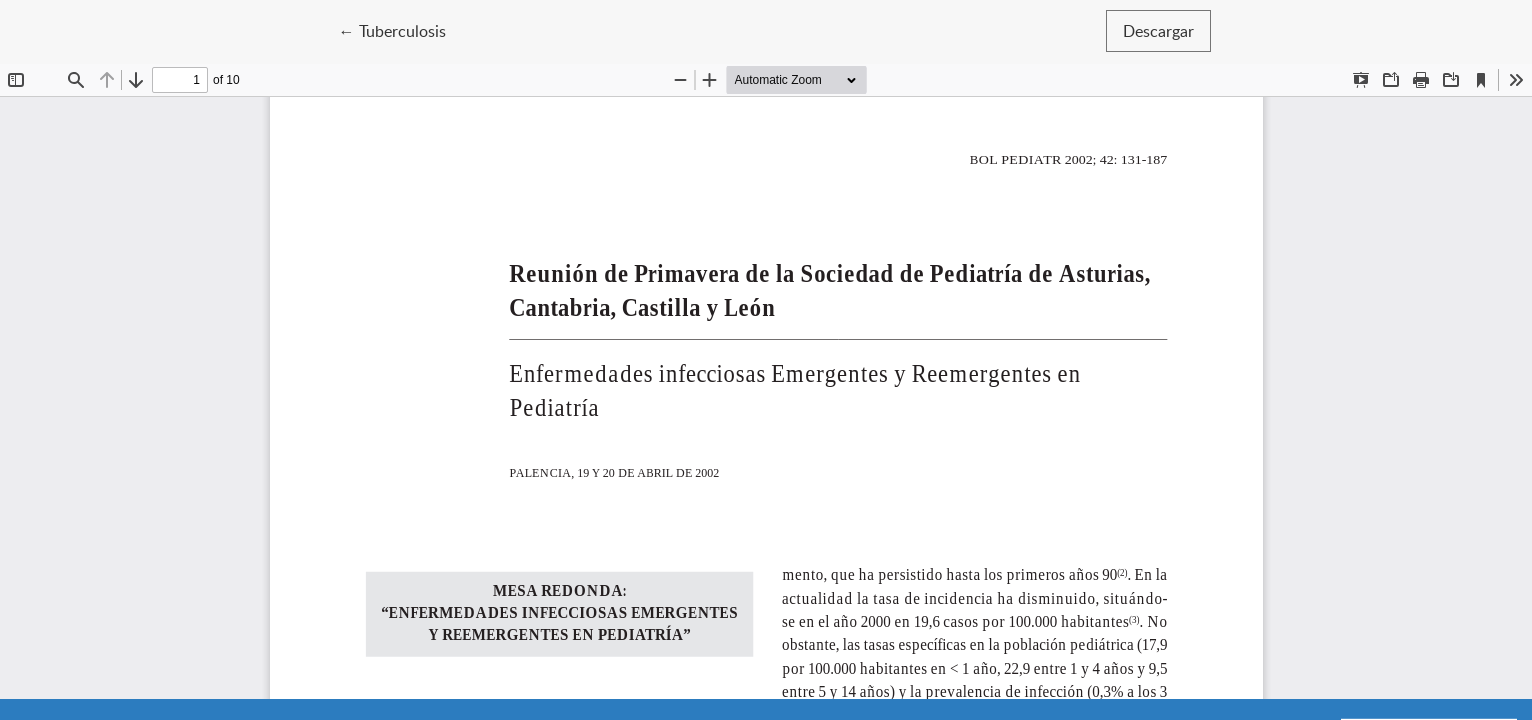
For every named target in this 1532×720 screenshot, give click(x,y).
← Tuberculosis (401, 30)
